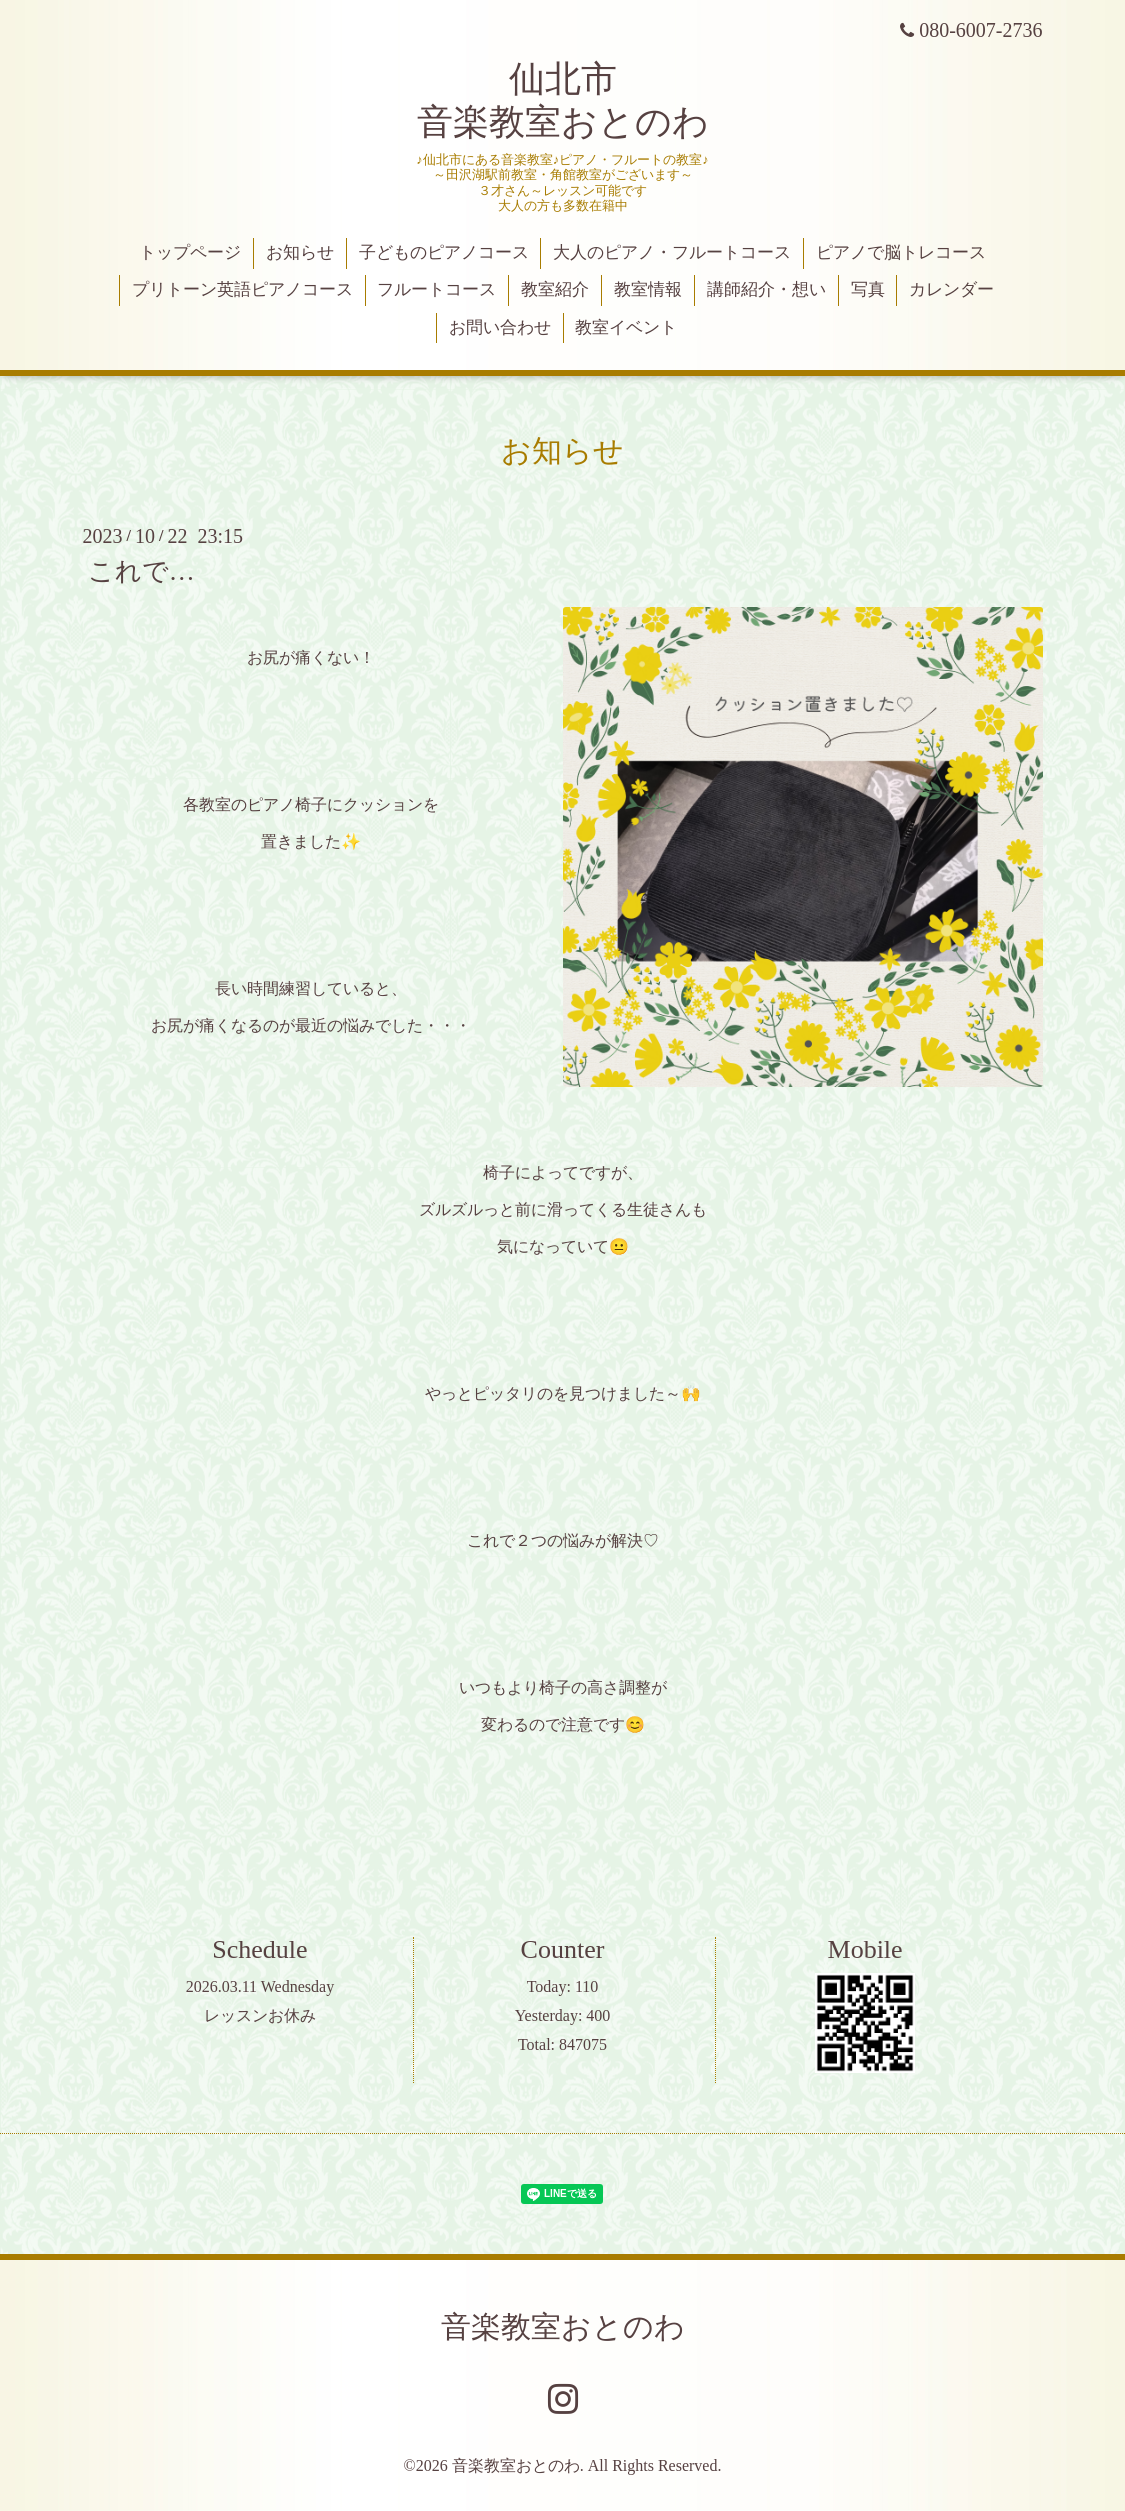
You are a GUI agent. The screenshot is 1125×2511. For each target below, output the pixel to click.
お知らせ (300, 252)
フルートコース (436, 289)
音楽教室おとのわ (563, 2326)
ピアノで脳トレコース (901, 252)
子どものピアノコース (444, 252)
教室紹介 (555, 289)
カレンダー (951, 289)
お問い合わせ (500, 327)
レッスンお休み (260, 2015)
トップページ (190, 252)
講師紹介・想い (766, 289)
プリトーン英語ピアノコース (242, 289)
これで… (141, 571)
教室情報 (648, 289)
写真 (868, 289)
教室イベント (626, 327)
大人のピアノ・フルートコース (672, 252)
